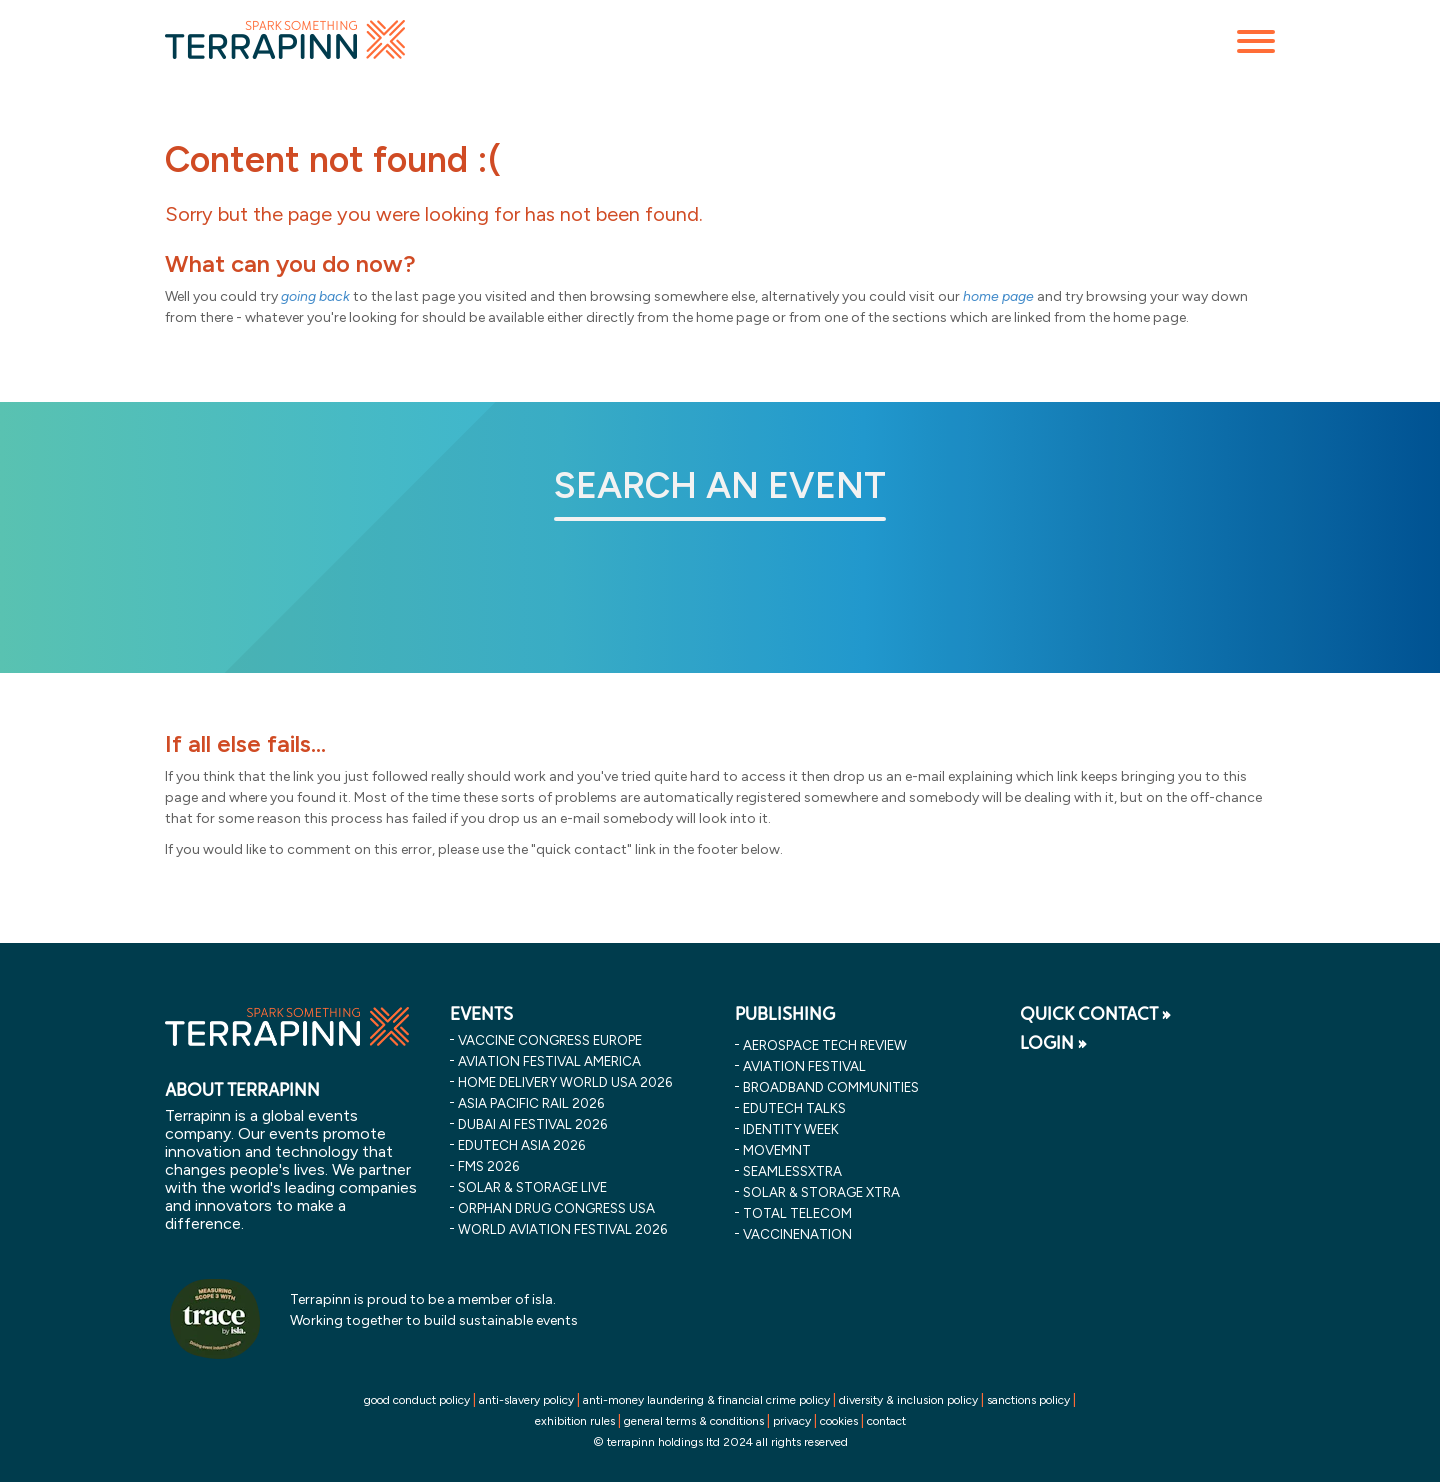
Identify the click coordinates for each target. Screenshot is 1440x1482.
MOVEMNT (777, 1150)
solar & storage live (532, 1187)
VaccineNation (797, 1234)
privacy (792, 1421)
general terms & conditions (694, 1421)
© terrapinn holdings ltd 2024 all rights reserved (720, 1442)
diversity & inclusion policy (908, 1400)
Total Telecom (797, 1213)
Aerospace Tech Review (825, 1045)
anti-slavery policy (526, 1400)
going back (315, 296)
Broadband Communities (831, 1087)
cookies (839, 1421)
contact (886, 1421)
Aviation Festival (804, 1066)
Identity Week (791, 1129)
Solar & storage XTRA (821, 1192)
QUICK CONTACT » (1095, 1014)
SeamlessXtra (792, 1171)
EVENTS (481, 1014)
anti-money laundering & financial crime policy (706, 1400)
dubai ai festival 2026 (532, 1124)
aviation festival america (549, 1061)
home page (998, 296)
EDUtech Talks (794, 1108)
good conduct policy (417, 1400)
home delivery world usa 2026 (565, 1082)
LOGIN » (1053, 1043)
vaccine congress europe (550, 1040)
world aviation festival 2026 (562, 1229)
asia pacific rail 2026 (531, 1103)
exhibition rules (575, 1421)
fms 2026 (488, 1166)
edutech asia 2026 (521, 1145)
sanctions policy (1028, 1400)
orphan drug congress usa (556, 1208)
